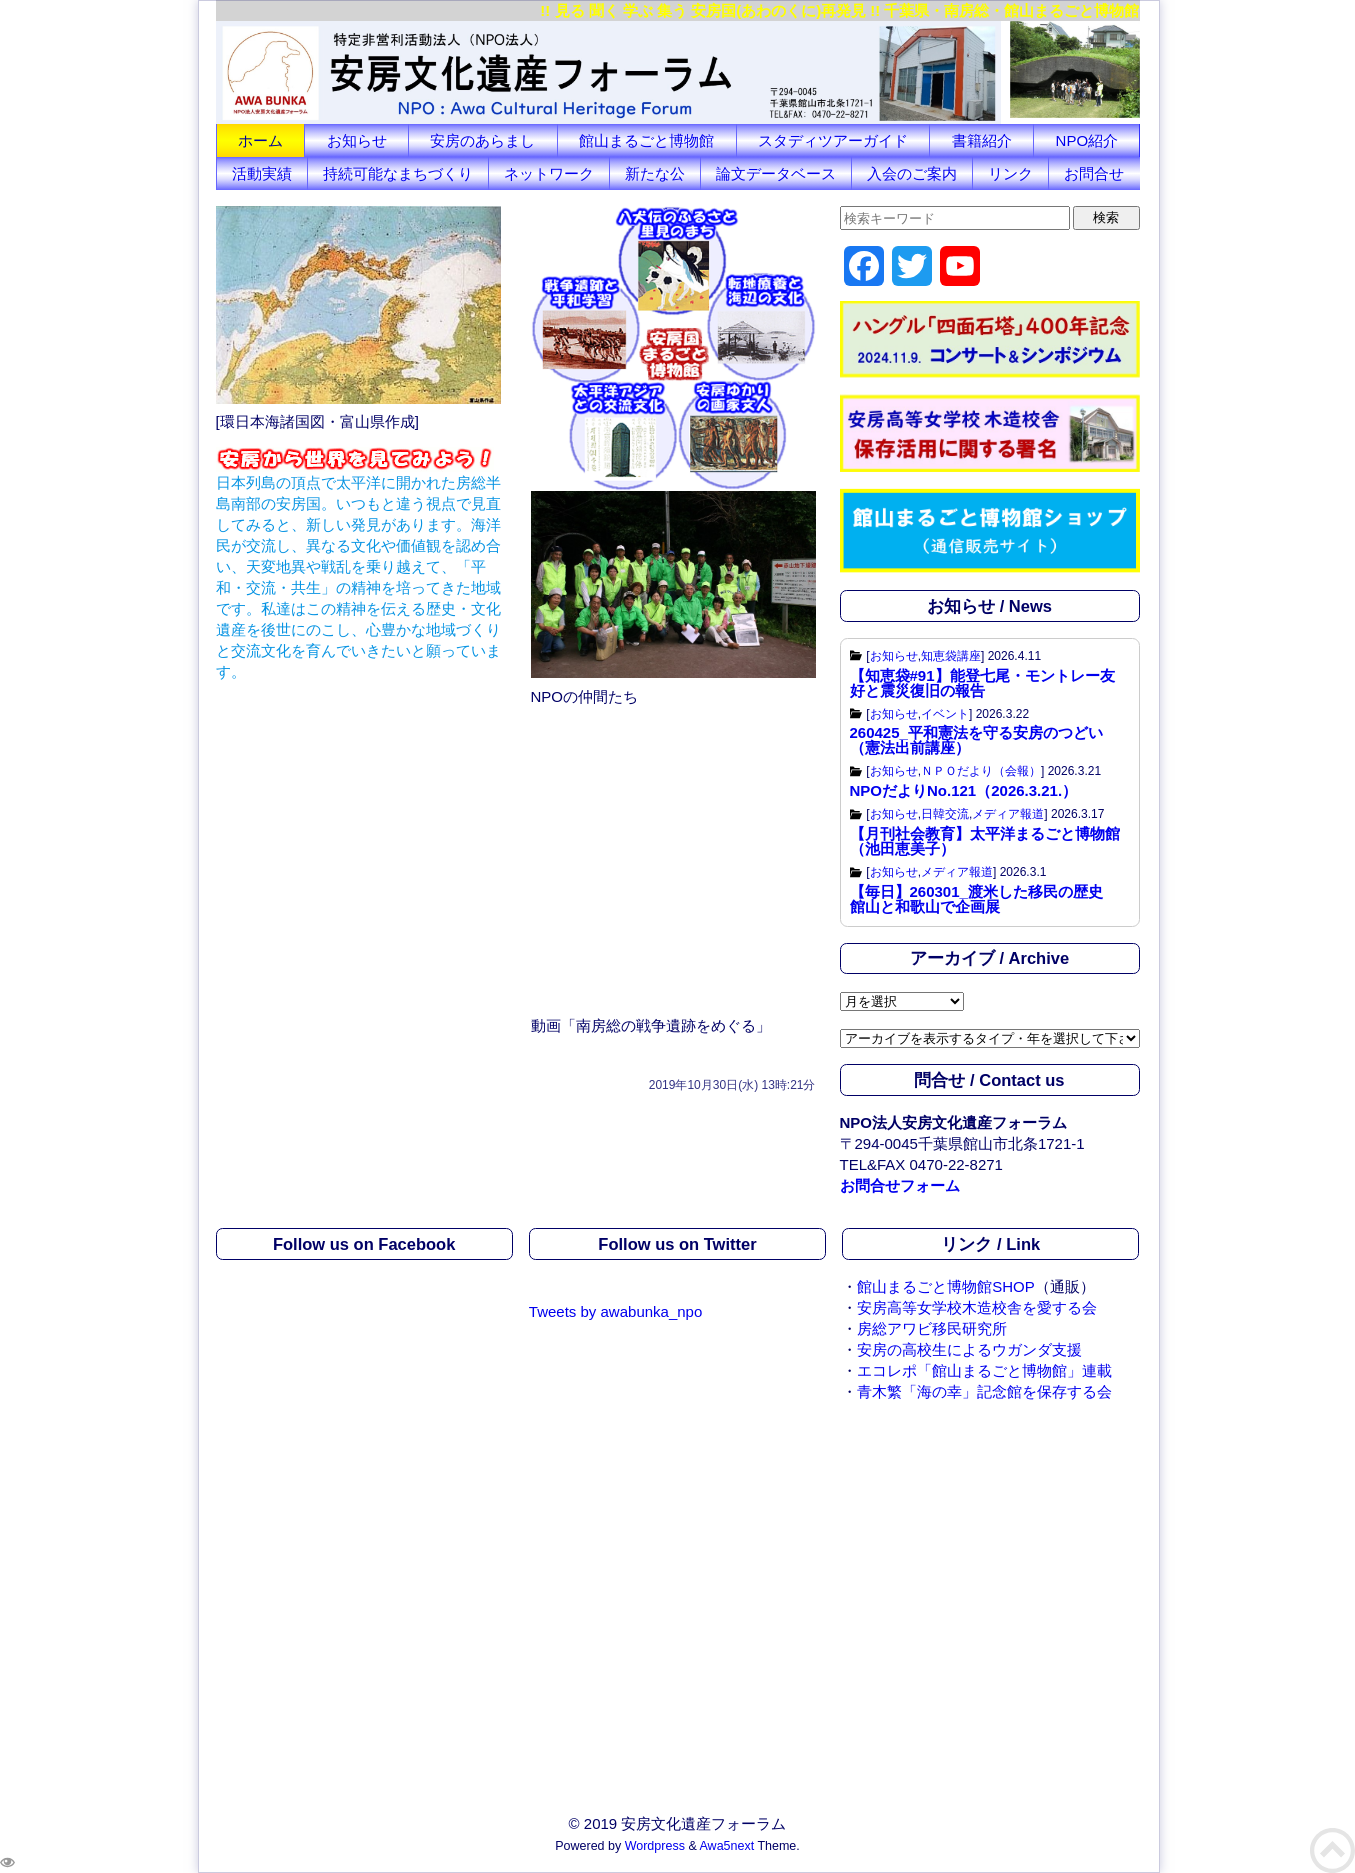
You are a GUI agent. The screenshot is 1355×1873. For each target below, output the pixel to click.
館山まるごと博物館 (646, 140)
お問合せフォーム (900, 1185)
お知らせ (357, 140)
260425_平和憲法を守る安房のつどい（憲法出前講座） (976, 740)
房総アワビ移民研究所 (932, 1328)
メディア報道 (1008, 814)
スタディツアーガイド (833, 140)
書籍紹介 (982, 140)
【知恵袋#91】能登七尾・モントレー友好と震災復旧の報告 (982, 683)
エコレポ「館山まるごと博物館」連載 (984, 1370)
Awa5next (727, 1846)
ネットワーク (549, 173)
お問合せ (1094, 173)
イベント (945, 714)
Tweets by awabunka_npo (615, 1311)
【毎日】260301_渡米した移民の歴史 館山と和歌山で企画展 (984, 899)
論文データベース (776, 173)
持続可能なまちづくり (398, 173)
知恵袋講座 (951, 656)
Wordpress (655, 1846)
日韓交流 (945, 814)
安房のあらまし (482, 140)
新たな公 (655, 173)
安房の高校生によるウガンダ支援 (969, 1349)
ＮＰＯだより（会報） (981, 771)
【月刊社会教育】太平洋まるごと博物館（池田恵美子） (985, 841)
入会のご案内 (912, 173)
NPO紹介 (1087, 140)
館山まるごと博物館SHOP (946, 1286)
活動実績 (262, 173)
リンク (1010, 173)
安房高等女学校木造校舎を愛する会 (977, 1307)
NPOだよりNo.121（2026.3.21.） (964, 790)
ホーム (260, 140)
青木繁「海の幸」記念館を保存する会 (984, 1391)
